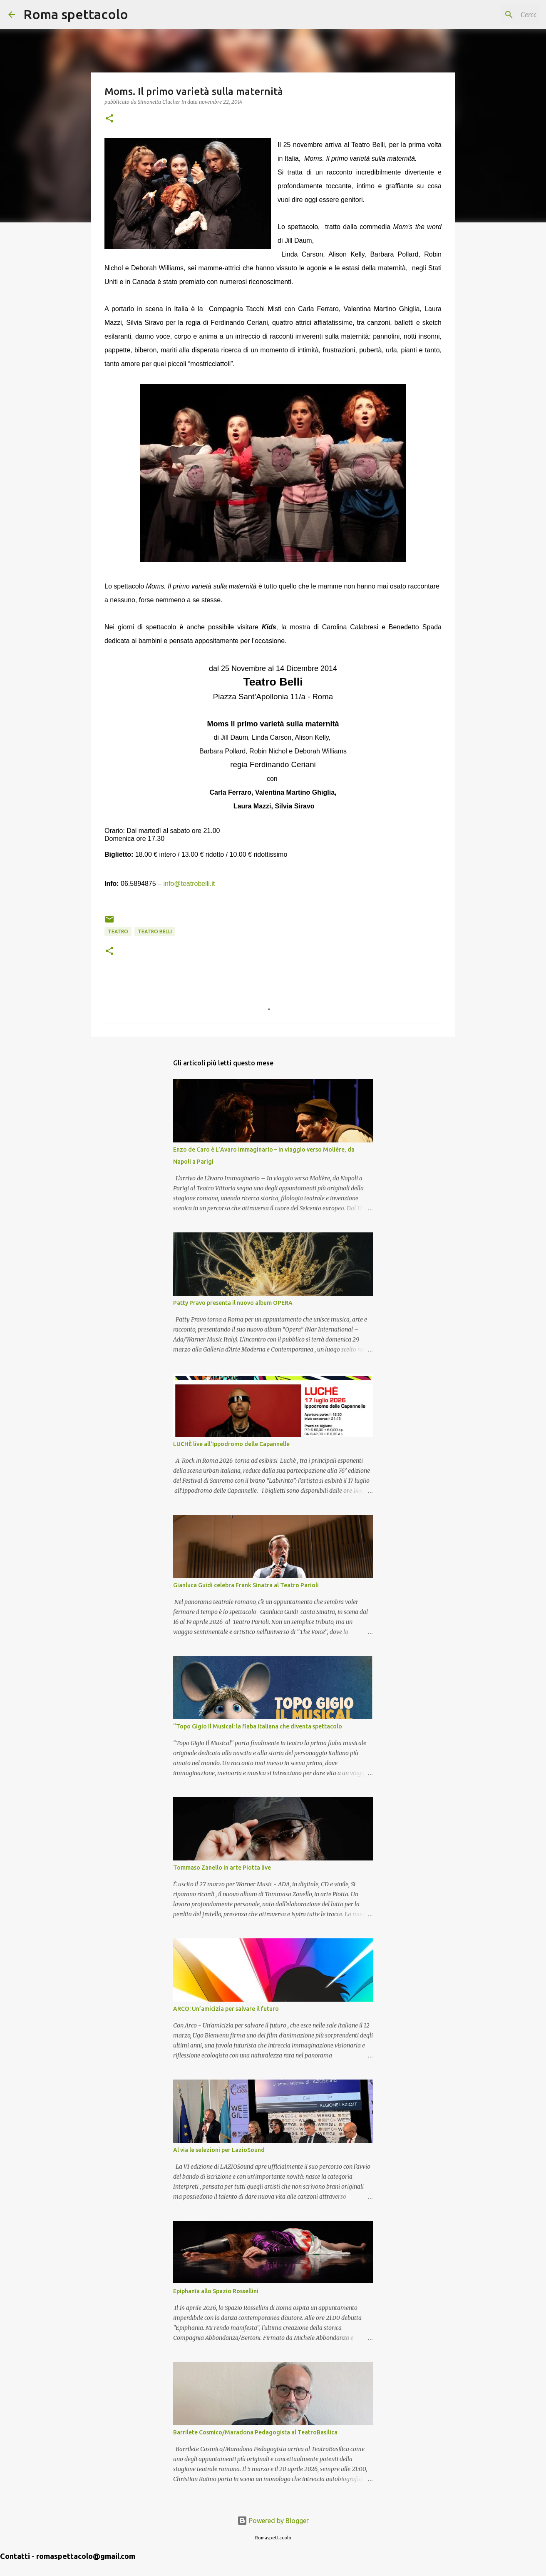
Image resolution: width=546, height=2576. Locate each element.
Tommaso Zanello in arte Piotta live (222, 1867)
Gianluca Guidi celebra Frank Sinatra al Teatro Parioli (246, 1585)
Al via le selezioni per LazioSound (219, 2150)
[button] (109, 119)
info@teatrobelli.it (189, 883)
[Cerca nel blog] (495, 15)
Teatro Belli (155, 931)
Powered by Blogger (273, 2520)
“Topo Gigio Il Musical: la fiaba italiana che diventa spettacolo (257, 1726)
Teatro (118, 931)
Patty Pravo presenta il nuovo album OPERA (233, 1302)
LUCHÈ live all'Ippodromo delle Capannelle (231, 1444)
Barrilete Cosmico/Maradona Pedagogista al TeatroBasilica (255, 2432)
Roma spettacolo (75, 14)
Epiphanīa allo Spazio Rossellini (215, 2291)
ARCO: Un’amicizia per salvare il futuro (226, 2008)
